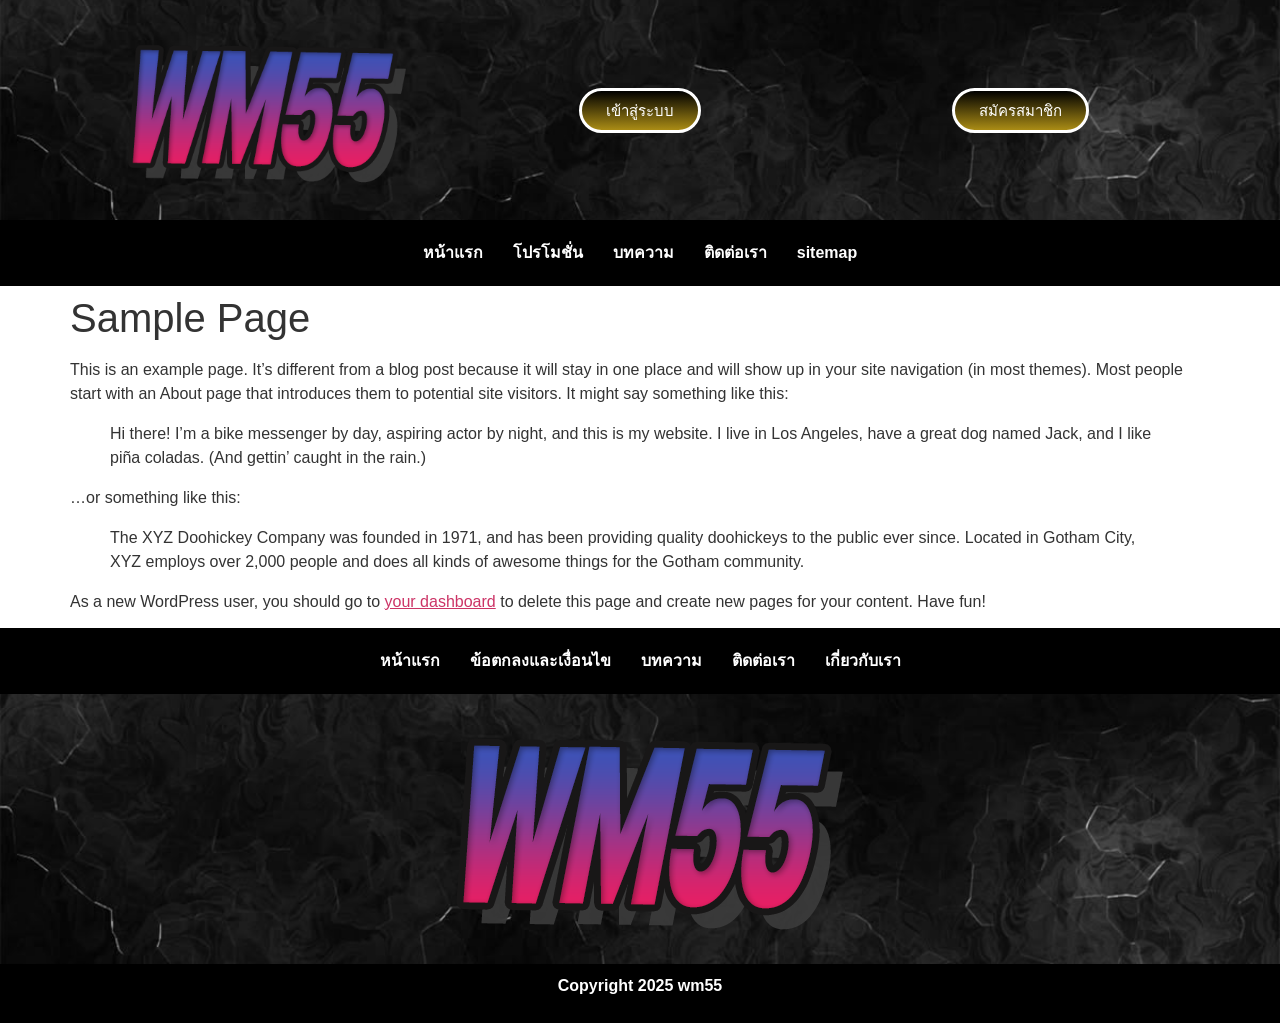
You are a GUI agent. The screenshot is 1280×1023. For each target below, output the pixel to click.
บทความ (643, 252)
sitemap (827, 252)
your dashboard (440, 601)
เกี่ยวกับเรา (863, 660)
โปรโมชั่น (548, 252)
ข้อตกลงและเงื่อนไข (540, 660)
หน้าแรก (453, 252)
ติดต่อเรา (735, 252)
